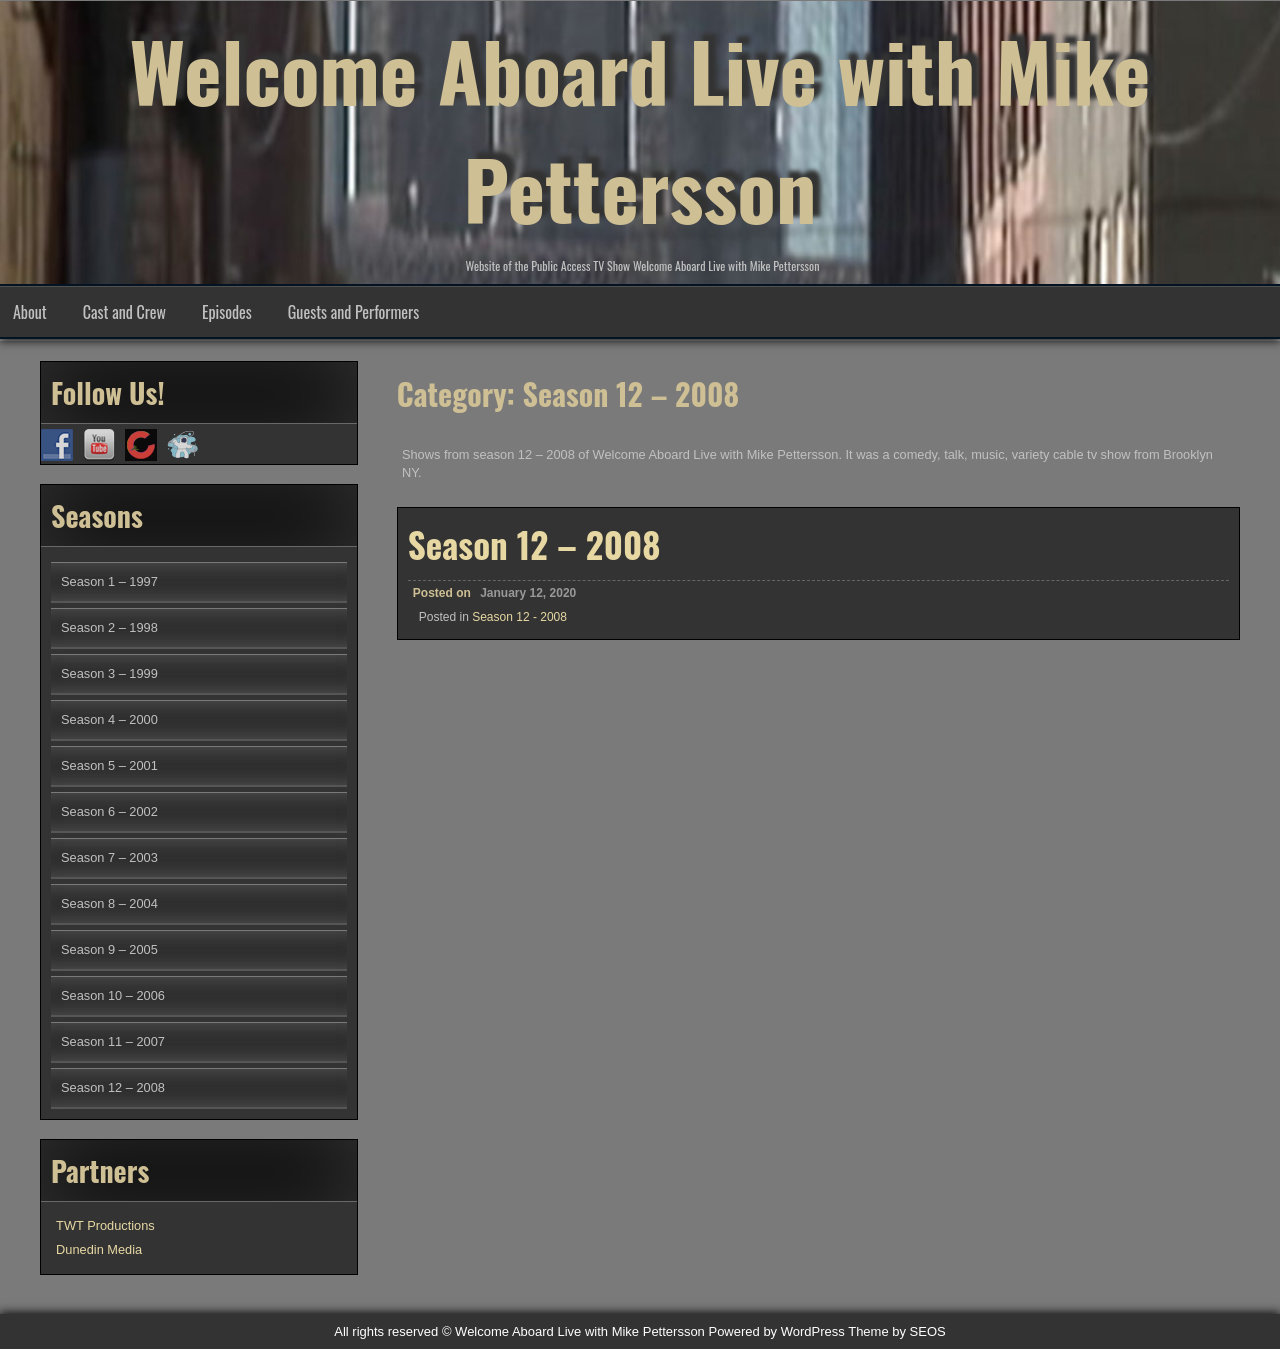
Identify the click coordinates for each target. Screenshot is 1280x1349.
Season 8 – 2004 (109, 903)
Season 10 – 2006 (113, 995)
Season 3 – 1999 (109, 673)
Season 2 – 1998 (109, 627)
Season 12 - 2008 (519, 617)
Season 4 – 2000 (109, 719)
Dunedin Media (99, 1249)
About (30, 312)
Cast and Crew (124, 312)
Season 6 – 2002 (109, 811)
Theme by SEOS (897, 1331)
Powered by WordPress (776, 1331)
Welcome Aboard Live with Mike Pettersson (640, 129)
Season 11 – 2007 (113, 1041)
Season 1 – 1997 (109, 581)
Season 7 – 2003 (109, 857)
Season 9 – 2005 (109, 949)
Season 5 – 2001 (109, 765)
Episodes (227, 312)
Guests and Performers (353, 312)
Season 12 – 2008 (534, 544)
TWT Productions (105, 1225)
